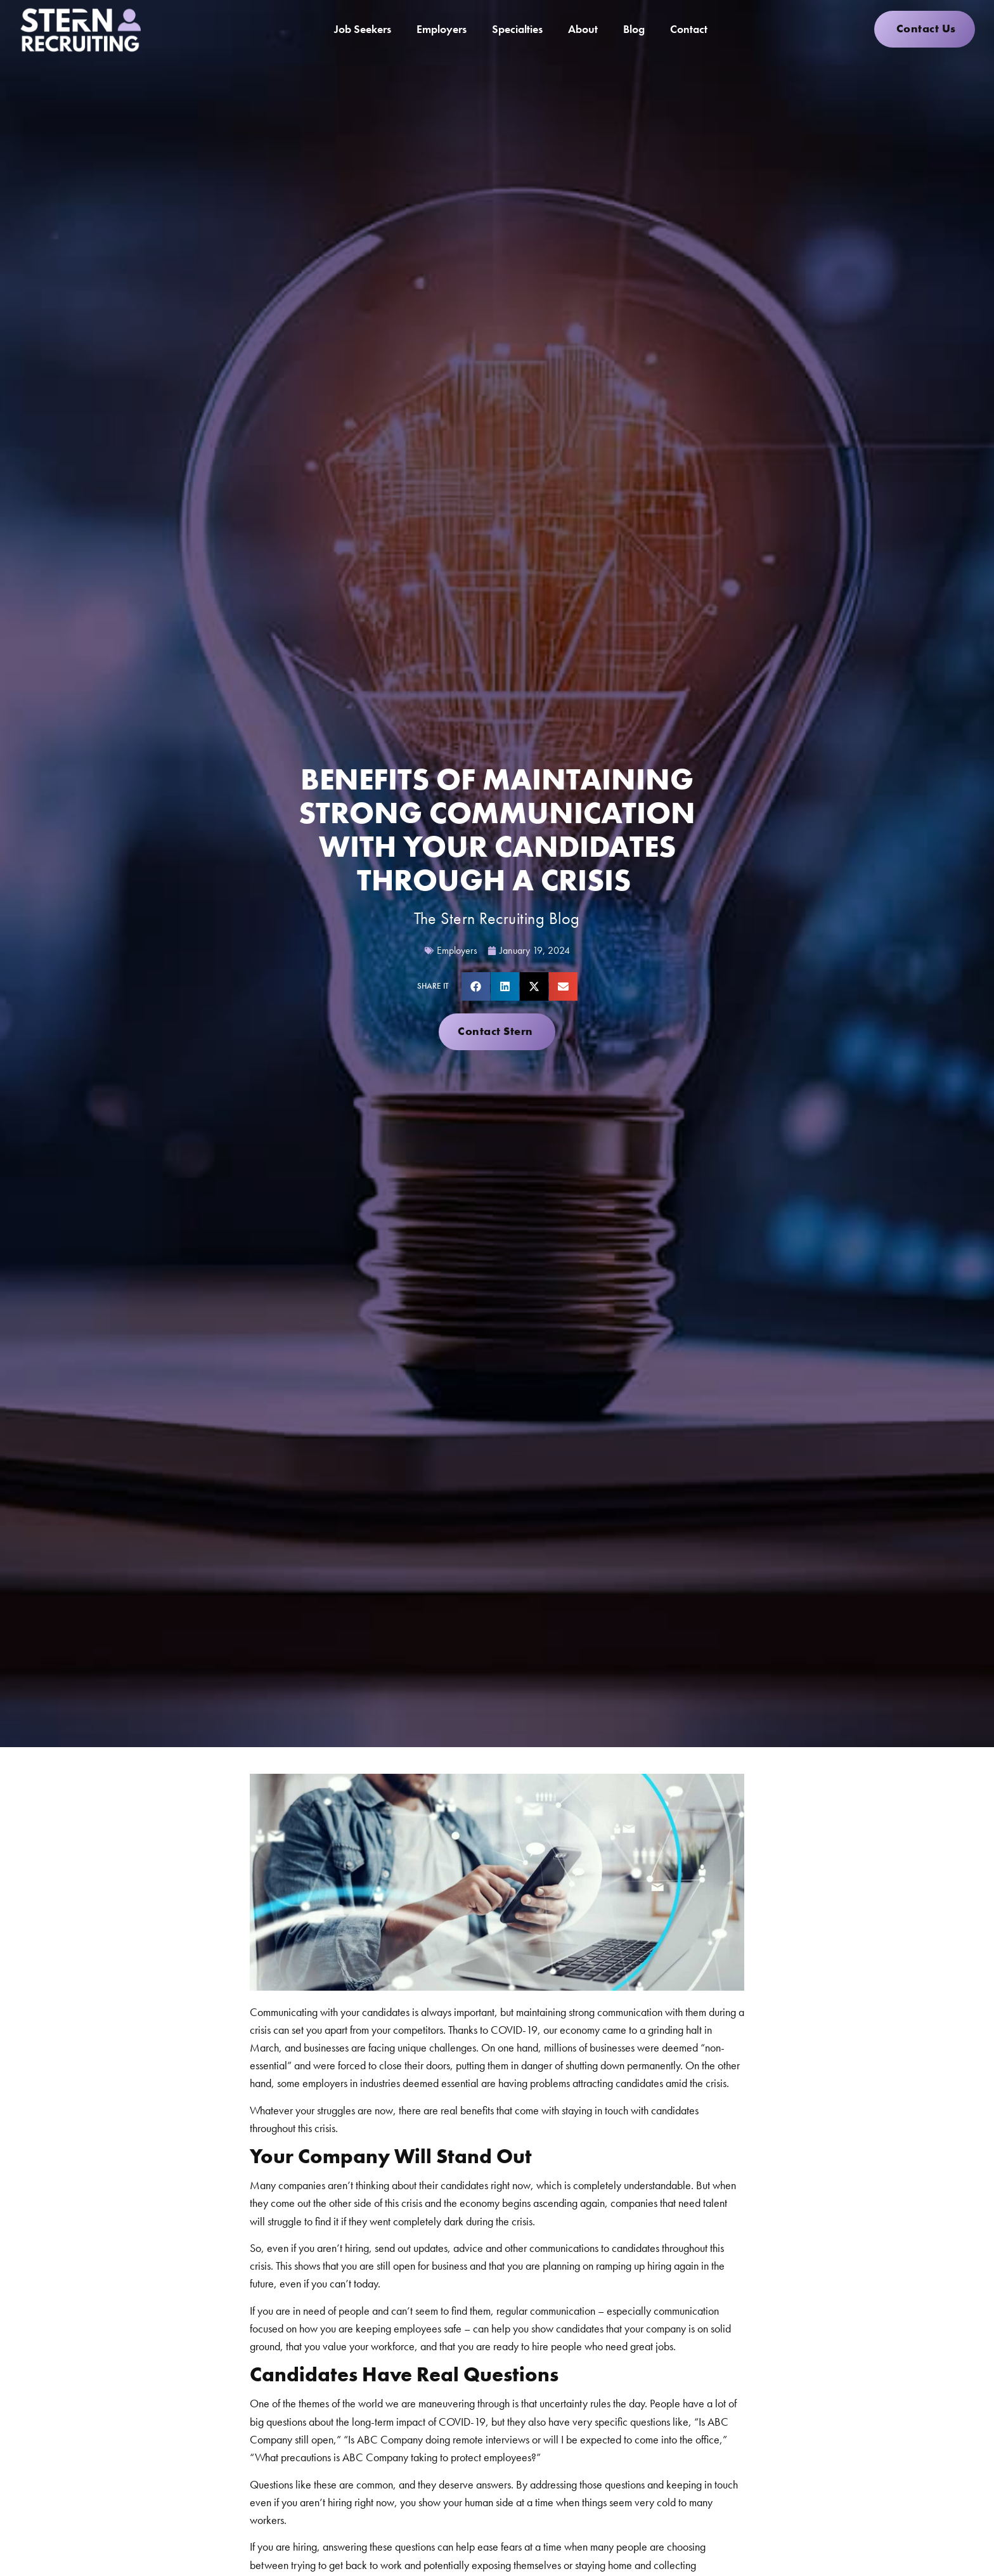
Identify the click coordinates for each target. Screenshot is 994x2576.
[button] (476, 986)
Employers (441, 29)
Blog (634, 29)
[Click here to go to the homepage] (80, 29)
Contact (688, 29)
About (583, 29)
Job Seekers (362, 29)
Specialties (517, 29)
